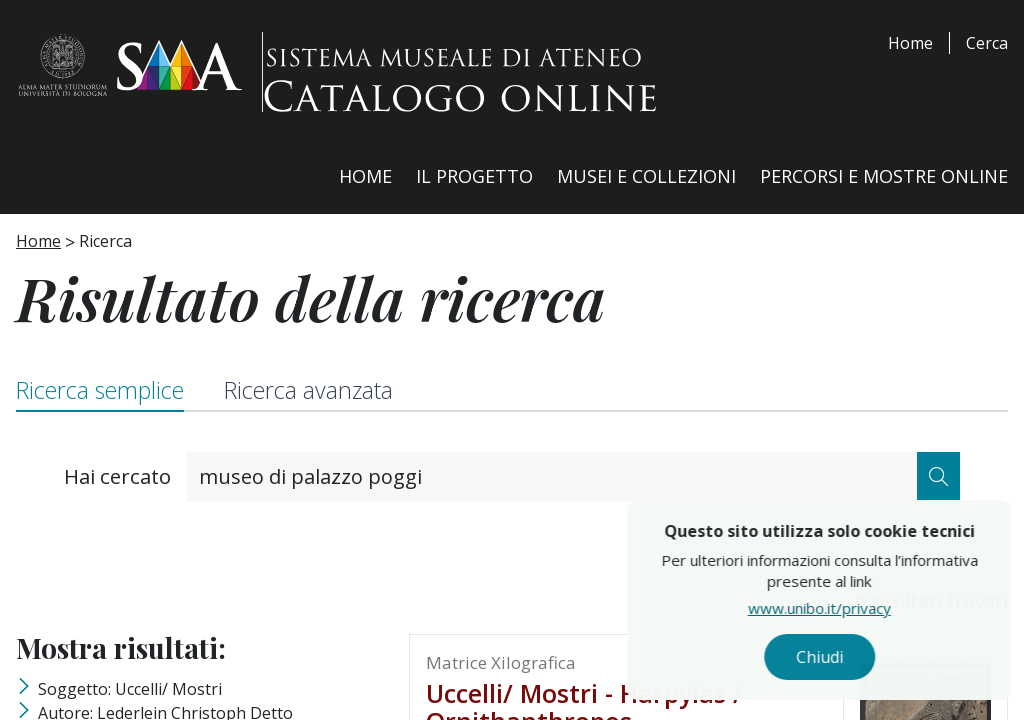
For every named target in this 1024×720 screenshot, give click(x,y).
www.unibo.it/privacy (865, 615)
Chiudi (865, 661)
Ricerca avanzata (308, 390)
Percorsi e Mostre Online (884, 176)
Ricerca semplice (100, 390)
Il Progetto (474, 176)
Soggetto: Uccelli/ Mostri (130, 689)
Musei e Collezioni (646, 176)
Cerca (987, 43)
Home (910, 43)
